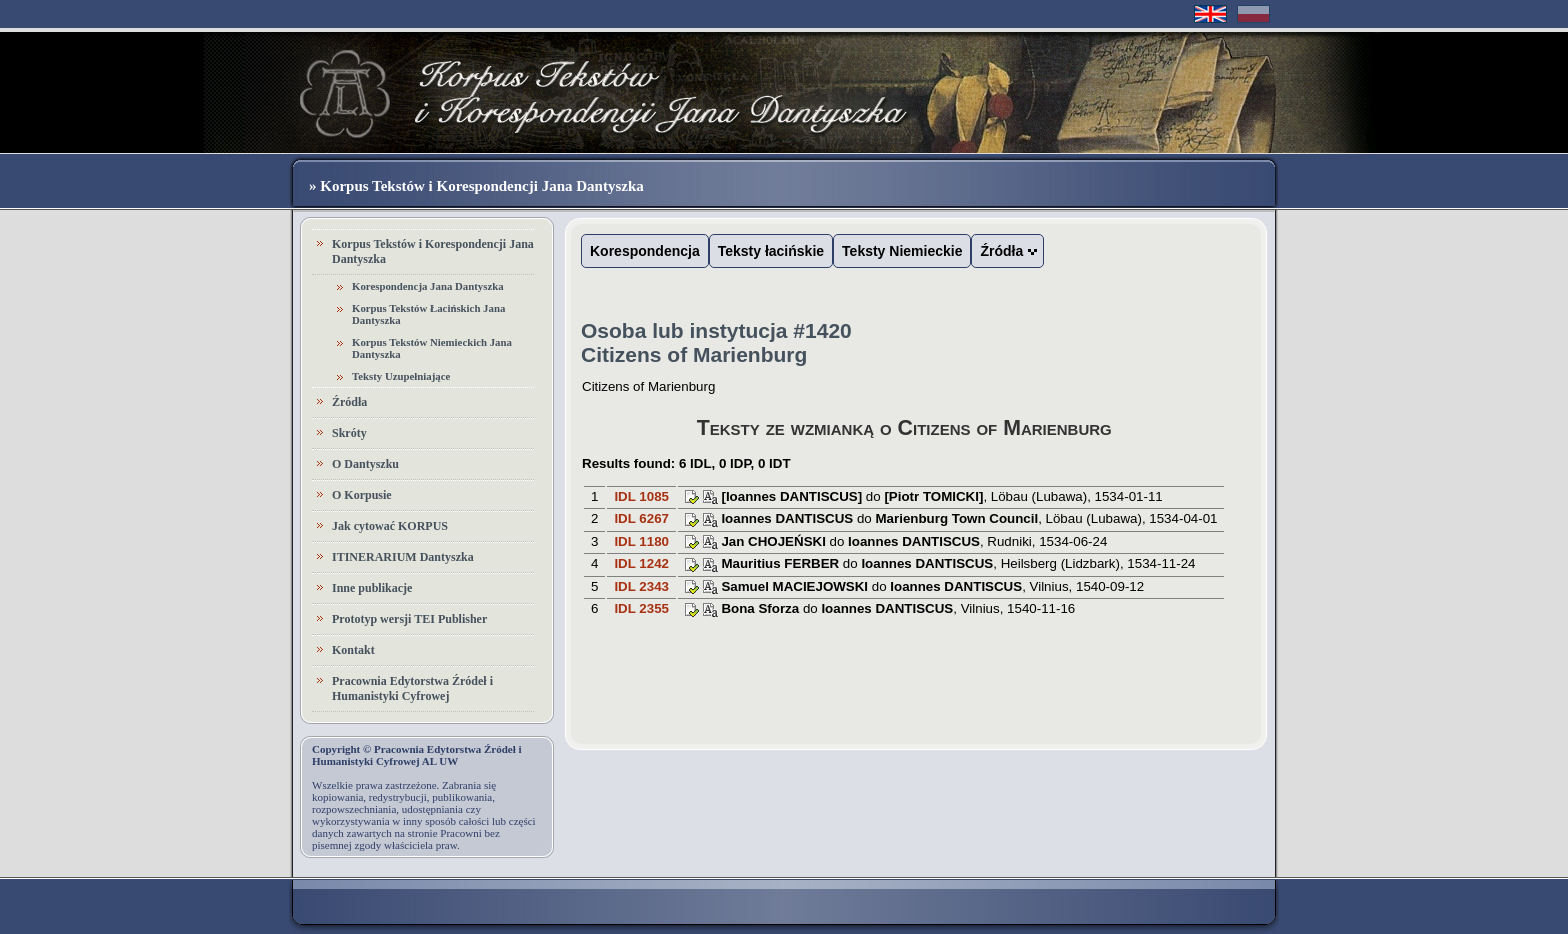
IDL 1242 (641, 563)
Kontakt (353, 650)
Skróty (349, 433)
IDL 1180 (641, 541)
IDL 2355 (641, 608)
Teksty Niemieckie (902, 251)
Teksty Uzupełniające (401, 376)
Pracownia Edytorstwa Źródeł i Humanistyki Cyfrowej (412, 688)
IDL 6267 (641, 518)
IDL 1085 (641, 496)
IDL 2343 (641, 586)
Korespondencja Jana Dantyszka (428, 286)
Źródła (349, 402)
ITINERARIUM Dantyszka (403, 557)
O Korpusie (362, 495)
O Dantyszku (365, 464)
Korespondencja (645, 251)
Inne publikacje (372, 588)
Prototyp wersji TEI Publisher (409, 619)
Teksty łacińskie (771, 251)
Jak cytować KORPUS (390, 526)
